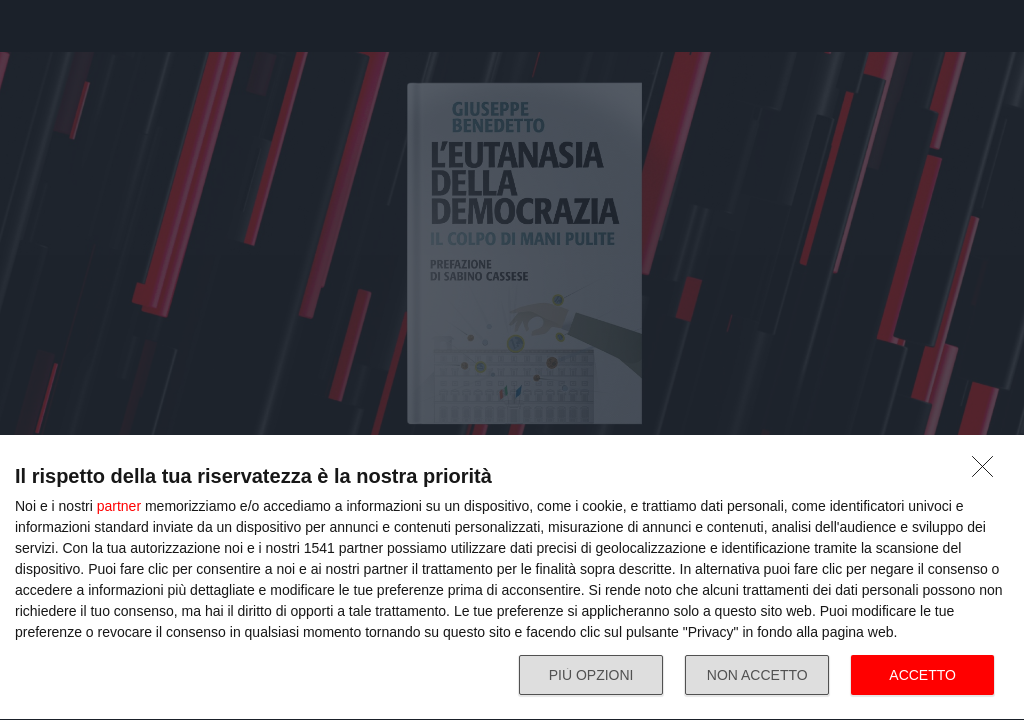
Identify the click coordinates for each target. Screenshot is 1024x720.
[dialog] (512, 578)
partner (119, 506)
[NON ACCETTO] (988, 472)
